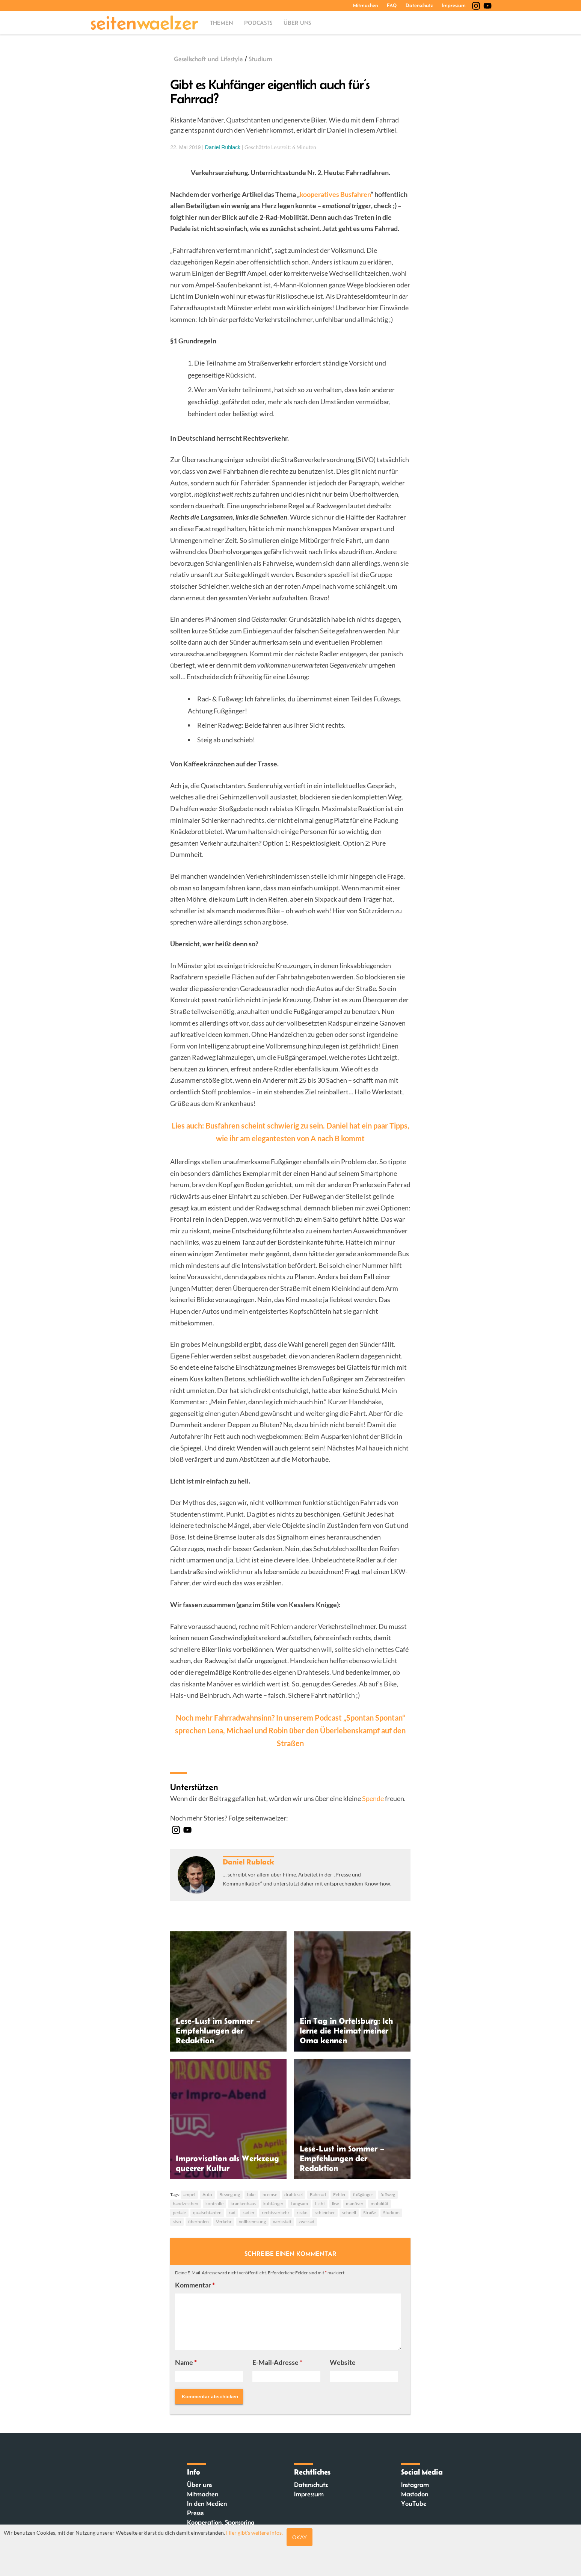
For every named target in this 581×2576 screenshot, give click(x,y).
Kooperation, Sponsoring (220, 2522)
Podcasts (258, 23)
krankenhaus (243, 2203)
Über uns (297, 23)
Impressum (454, 5)
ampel (189, 2194)
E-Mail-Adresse (277, 2362)
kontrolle (214, 2203)
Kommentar (195, 2285)
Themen (221, 23)
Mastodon (414, 2494)
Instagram (415, 2484)
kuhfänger (273, 2203)
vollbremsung (252, 2221)
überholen (198, 2221)
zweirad (306, 2221)
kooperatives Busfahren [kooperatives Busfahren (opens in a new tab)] (335, 194)
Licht (320, 2203)
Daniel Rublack (222, 147)
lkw (335, 2203)
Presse (195, 2513)
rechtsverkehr (276, 2212)
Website (343, 2362)
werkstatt (282, 2221)
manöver (355, 2203)
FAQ (392, 5)
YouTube (414, 2503)
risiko (302, 2212)
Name (186, 2362)
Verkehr (224, 2221)
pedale (179, 2212)
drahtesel (293, 2194)
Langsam (299, 2203)
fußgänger (363, 2194)
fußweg (387, 2194)
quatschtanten (207, 2212)
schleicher (325, 2212)
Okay (299, 2537)
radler (249, 2212)
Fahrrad (318, 2194)
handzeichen (185, 2203)
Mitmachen (365, 5)
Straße (369, 2212)
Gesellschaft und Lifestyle (208, 59)
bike (251, 2194)
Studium (260, 59)
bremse (270, 2194)
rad (232, 2212)
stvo (177, 2221)
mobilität (379, 2203)
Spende (373, 1798)
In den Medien (207, 2503)
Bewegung (229, 2194)
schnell (349, 2212)
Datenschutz (419, 5)
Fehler (339, 2194)
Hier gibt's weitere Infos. (254, 2532)
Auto (207, 2194)
